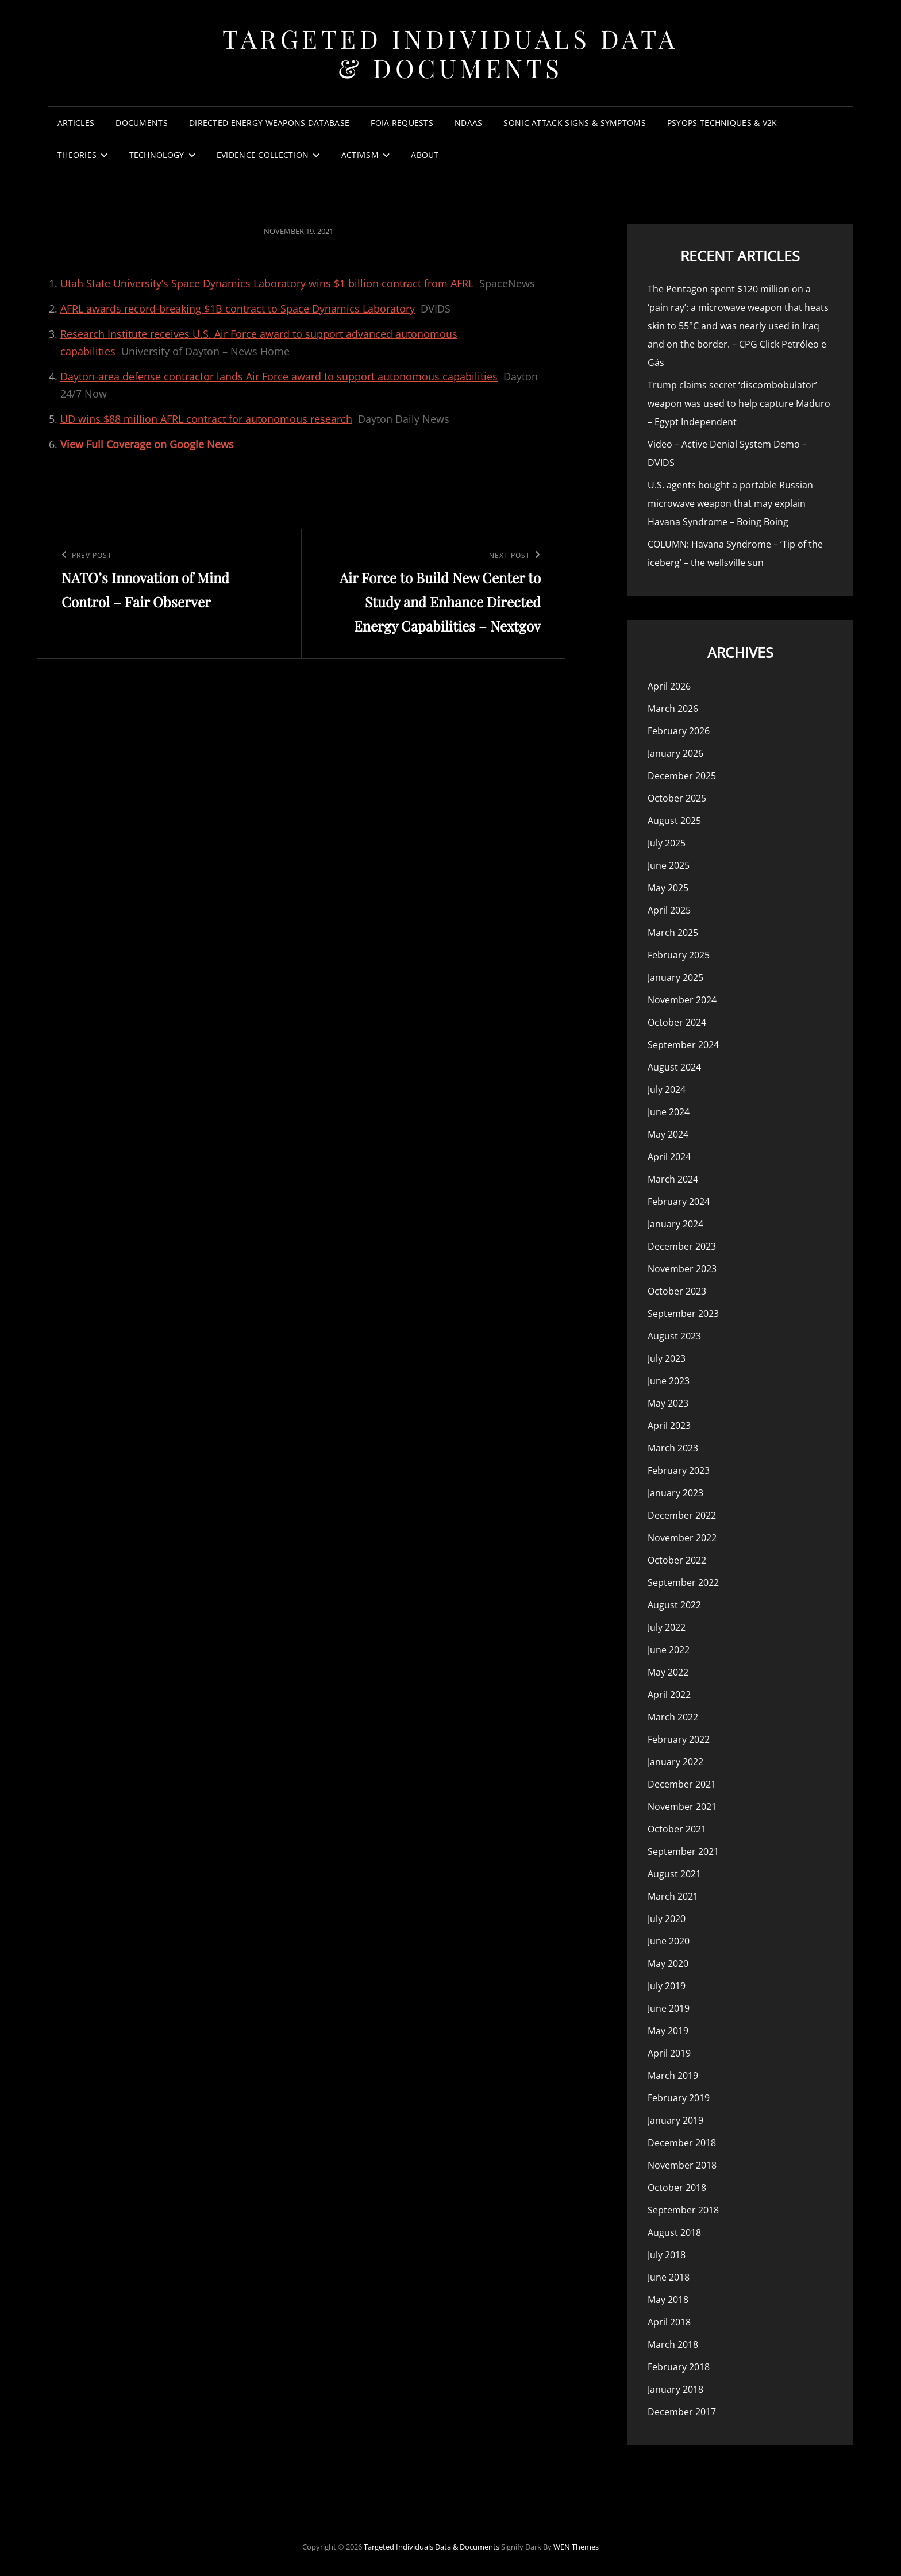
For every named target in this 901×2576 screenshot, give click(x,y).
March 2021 (673, 1896)
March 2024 (673, 1179)
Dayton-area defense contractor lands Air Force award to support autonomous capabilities (279, 376)
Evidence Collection (263, 154)
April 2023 (669, 1425)
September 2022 (683, 1582)
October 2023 (677, 1291)
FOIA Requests (402, 122)
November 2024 (682, 1000)
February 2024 (679, 1201)
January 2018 (675, 2389)
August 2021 (674, 1873)
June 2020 (669, 1941)
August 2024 (674, 1067)
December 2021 (682, 1784)
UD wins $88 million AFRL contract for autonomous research (206, 419)
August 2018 (674, 2232)
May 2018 (668, 2299)
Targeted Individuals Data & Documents (450, 52)
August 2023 (674, 1336)
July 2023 (667, 1358)
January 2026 (675, 753)
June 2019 (669, 2008)
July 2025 (667, 843)
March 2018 (673, 2344)
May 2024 (668, 1134)
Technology (156, 154)
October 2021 (677, 1829)
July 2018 (667, 2254)
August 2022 (674, 1605)
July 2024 (667, 1089)
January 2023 (675, 1493)
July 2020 (667, 1918)
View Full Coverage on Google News (147, 444)
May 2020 (668, 1963)
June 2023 (669, 1380)
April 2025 (669, 910)
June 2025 (669, 865)
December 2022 (682, 1515)
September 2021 (683, 1851)
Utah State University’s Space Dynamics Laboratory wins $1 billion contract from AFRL (266, 283)
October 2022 (677, 1560)
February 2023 (679, 1470)
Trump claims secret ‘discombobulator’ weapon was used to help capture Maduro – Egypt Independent (739, 403)
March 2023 (673, 1448)
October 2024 (677, 1022)
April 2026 (669, 686)
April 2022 (669, 1694)
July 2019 (667, 1986)
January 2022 (675, 1761)
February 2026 (679, 731)
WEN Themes (576, 2547)
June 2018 (669, 2277)
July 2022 (667, 1627)
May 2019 (668, 2030)
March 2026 (673, 708)
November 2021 (682, 1806)
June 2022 (669, 1649)
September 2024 (683, 1044)
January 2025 (675, 977)
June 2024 (669, 1112)
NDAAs (468, 122)
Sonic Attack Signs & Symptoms (574, 122)
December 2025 (682, 775)
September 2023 (683, 1313)
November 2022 (682, 1537)
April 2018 (669, 2322)
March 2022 (673, 1717)
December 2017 (682, 2411)
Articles (75, 122)
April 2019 (669, 2053)
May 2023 (668, 1403)
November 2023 (682, 1268)
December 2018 (682, 2142)
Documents (141, 122)
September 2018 (683, 2210)
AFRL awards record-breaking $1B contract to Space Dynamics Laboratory (237, 308)
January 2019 (675, 2120)
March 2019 (673, 2075)
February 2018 (679, 2367)
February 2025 (679, 955)
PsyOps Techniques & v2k (722, 122)
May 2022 (668, 1672)
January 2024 (675, 1224)
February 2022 (679, 1739)
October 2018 (677, 2187)
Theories (77, 154)
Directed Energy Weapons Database (269, 122)
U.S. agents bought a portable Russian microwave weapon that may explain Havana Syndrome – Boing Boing (730, 503)
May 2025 (668, 887)
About (424, 154)
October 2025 (677, 798)
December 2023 (682, 1246)
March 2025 (673, 932)
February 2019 (679, 2098)
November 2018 (682, 2165)
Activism (360, 154)
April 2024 (669, 1156)
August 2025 (674, 820)
